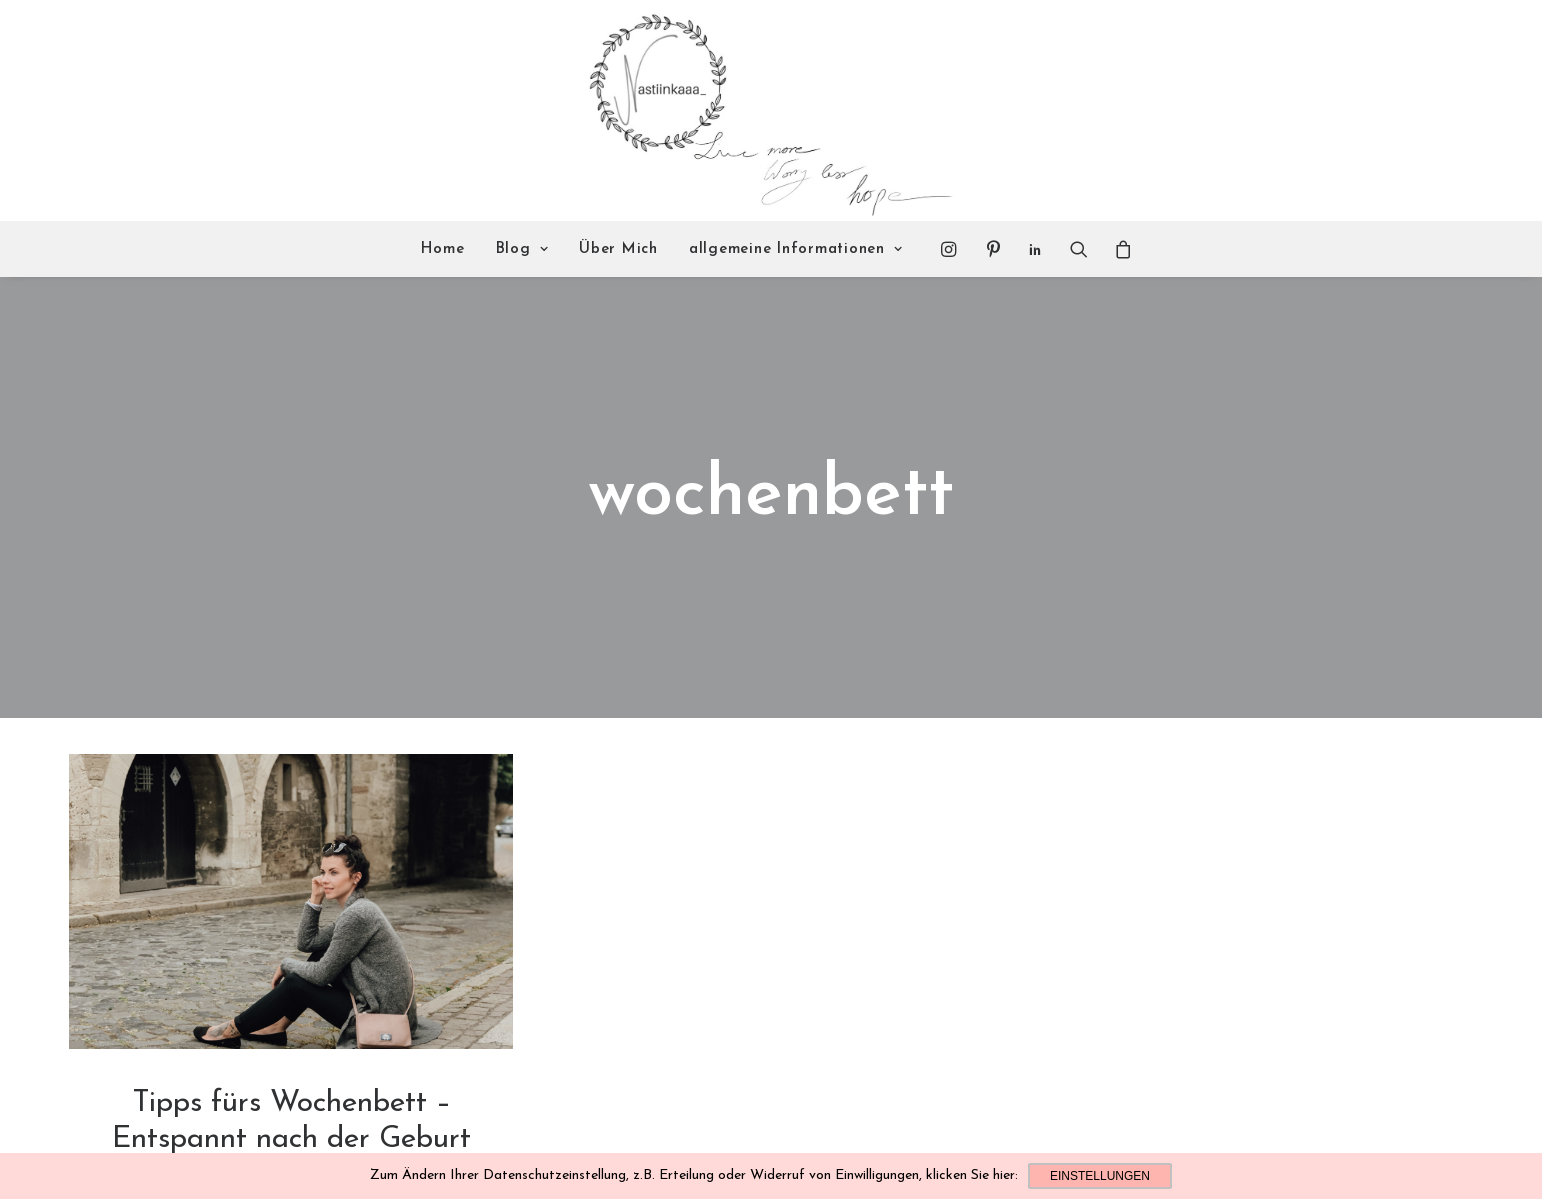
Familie (291, 1109)
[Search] (1079, 249)
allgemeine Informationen (796, 249)
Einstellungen (1100, 1176)
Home (443, 249)
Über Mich (618, 249)
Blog (522, 249)
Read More (291, 1152)
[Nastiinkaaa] (768, 111)
